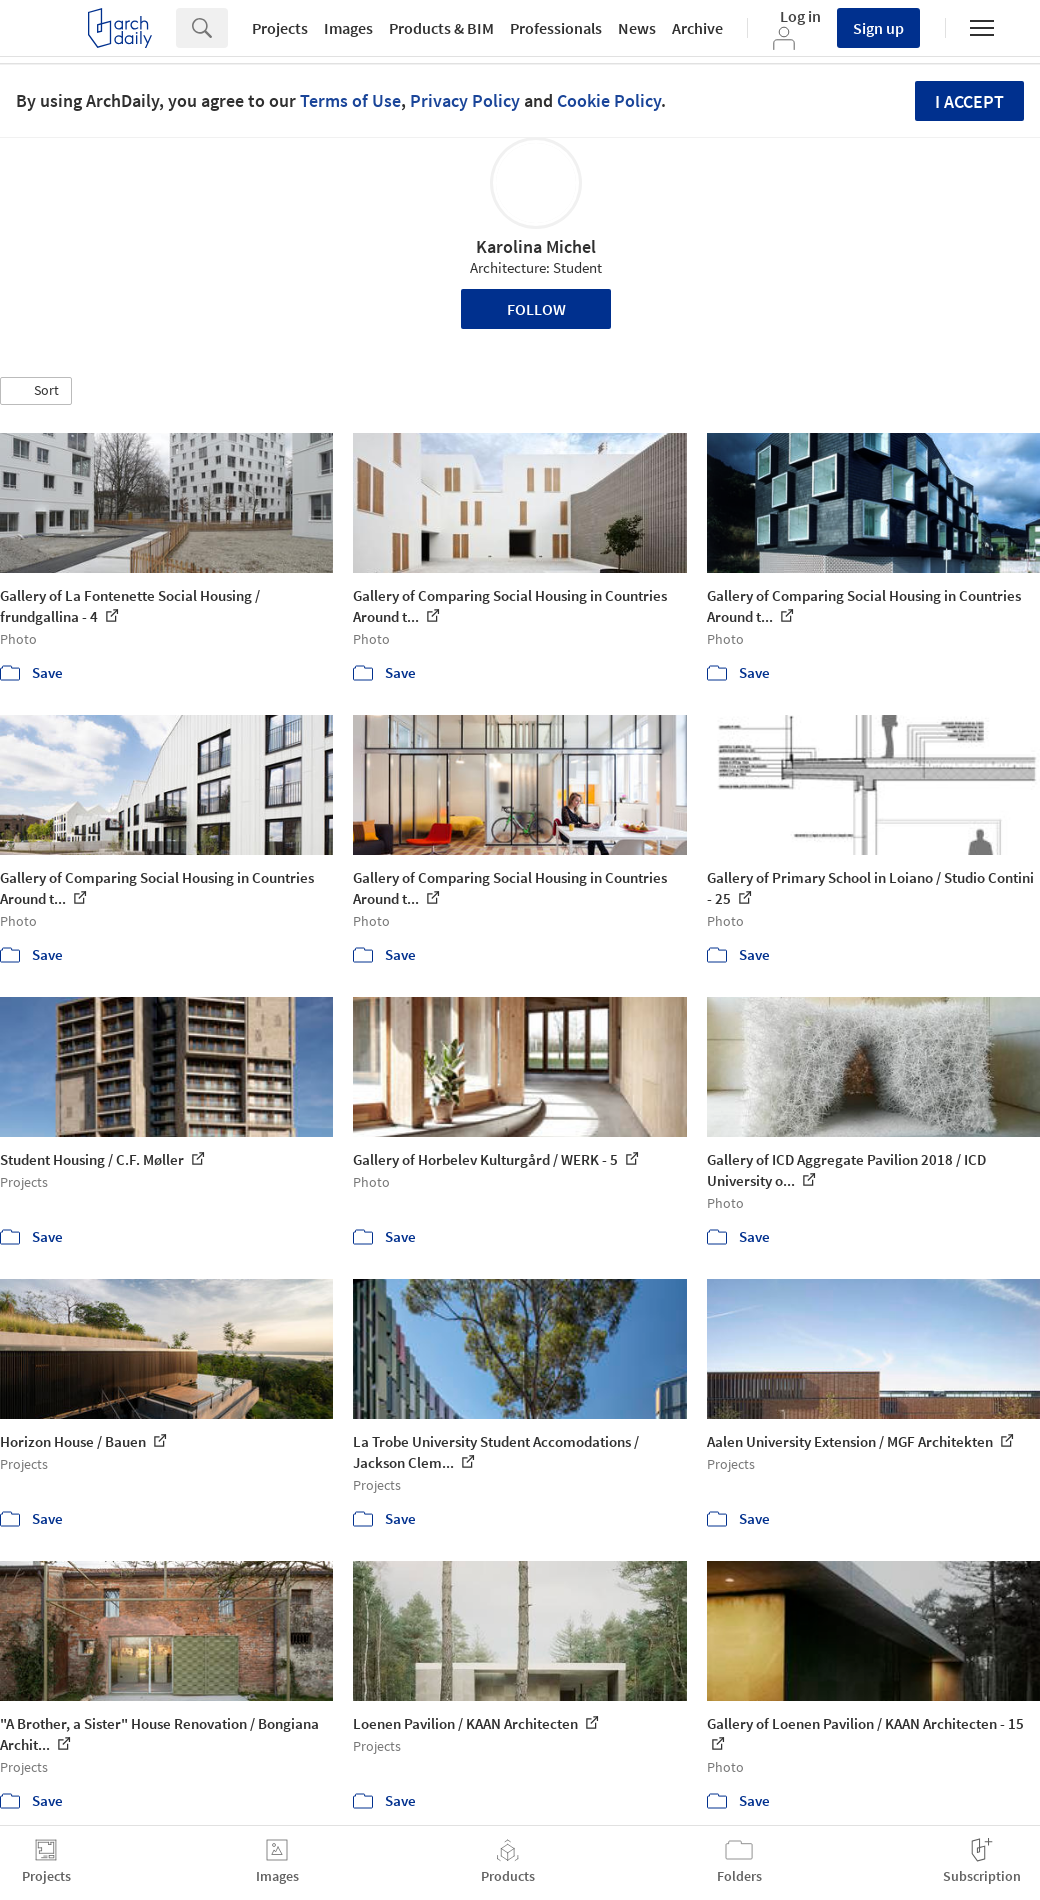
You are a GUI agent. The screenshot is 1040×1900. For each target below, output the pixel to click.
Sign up (878, 28)
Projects (280, 28)
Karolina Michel (536, 246)
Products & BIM (441, 28)
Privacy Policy (465, 100)
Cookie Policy (609, 100)
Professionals (556, 28)
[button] (36, 391)
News (637, 28)
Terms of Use (350, 100)
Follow (536, 309)
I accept (969, 101)
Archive (697, 28)
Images (348, 28)
